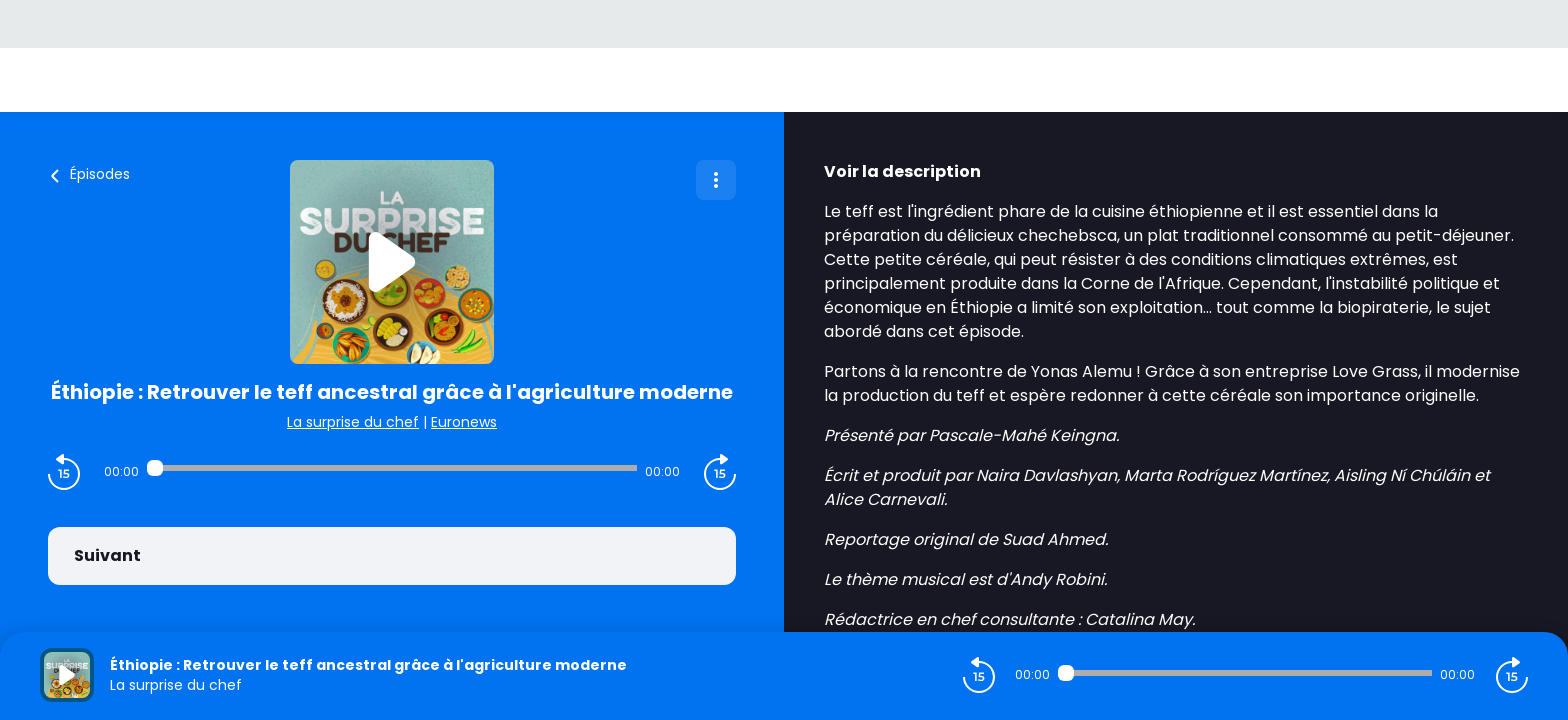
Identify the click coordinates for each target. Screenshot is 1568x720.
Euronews (464, 422)
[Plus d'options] (716, 180)
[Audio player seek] (392, 468)
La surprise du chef (353, 422)
